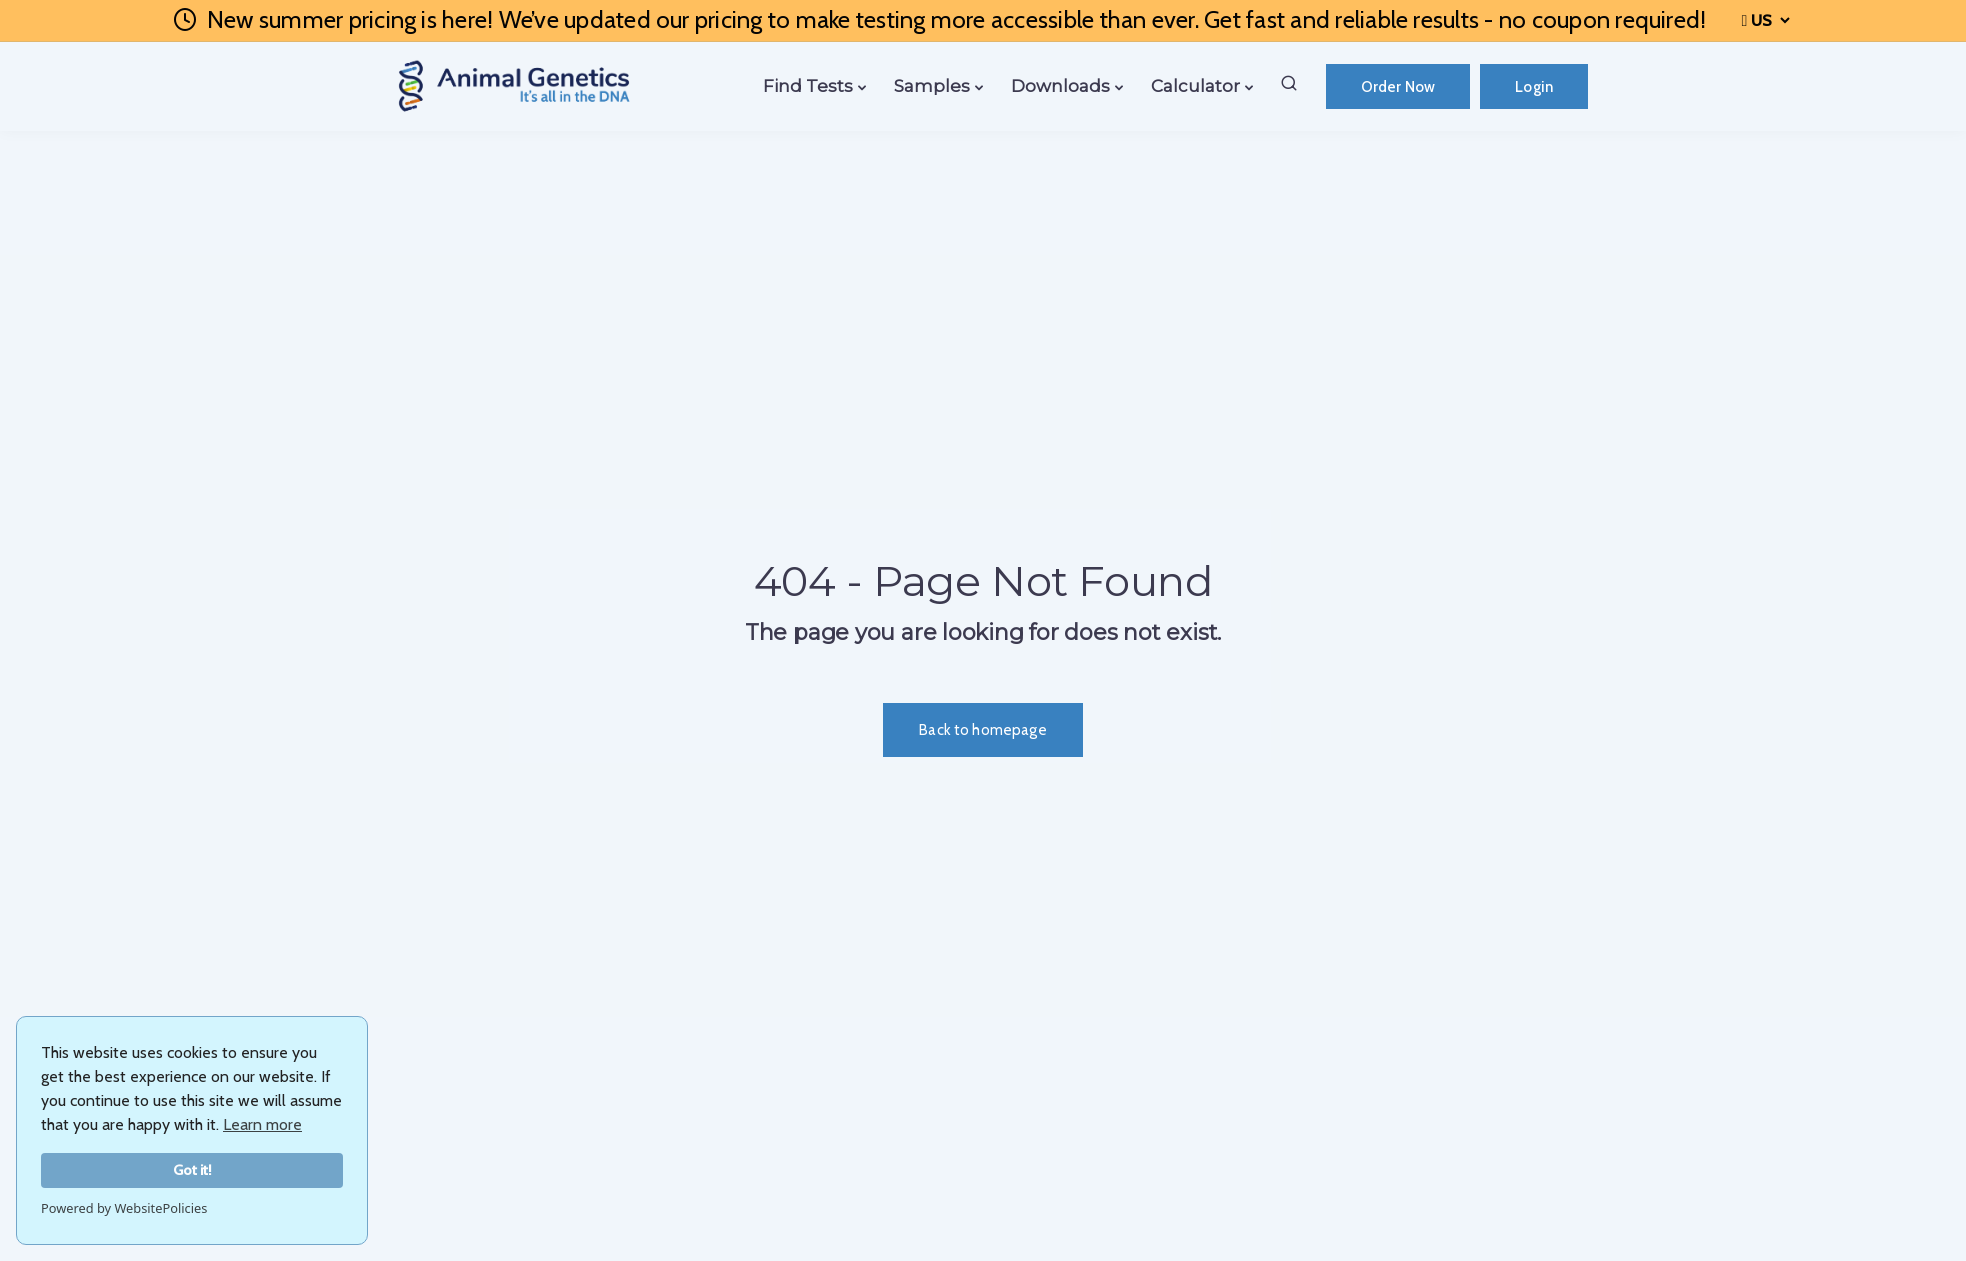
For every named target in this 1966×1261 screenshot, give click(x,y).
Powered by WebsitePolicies (124, 1208)
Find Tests (808, 86)
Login (1534, 87)
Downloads (1060, 86)
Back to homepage (982, 730)
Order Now (1398, 87)
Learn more (262, 1124)
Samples (932, 86)
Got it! (192, 1170)
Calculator (1195, 86)
